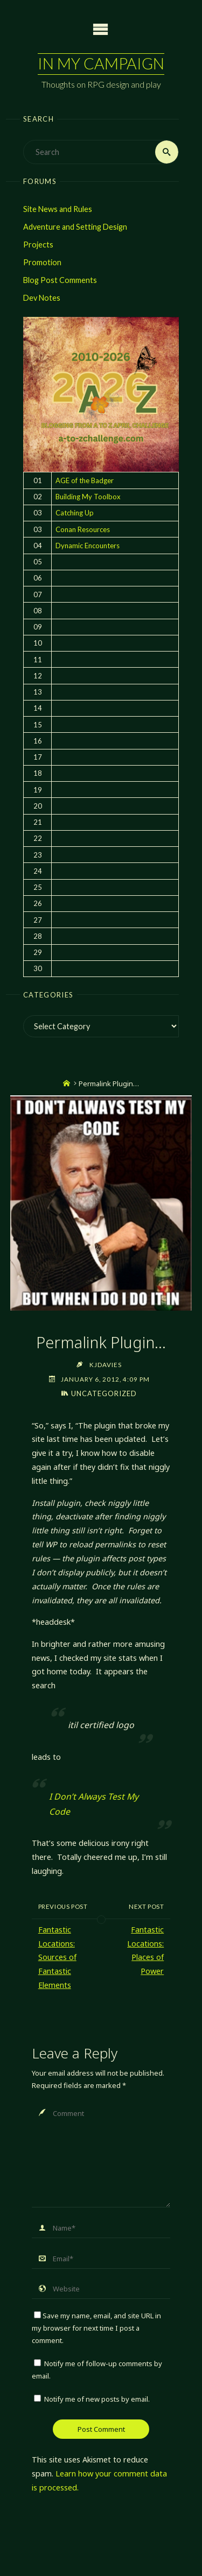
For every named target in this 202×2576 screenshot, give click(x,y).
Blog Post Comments (60, 280)
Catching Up (74, 512)
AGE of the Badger (84, 480)
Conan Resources (82, 529)
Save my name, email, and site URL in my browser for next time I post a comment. (96, 2328)
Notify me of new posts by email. (97, 2399)
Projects (38, 244)
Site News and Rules (57, 209)
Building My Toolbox (88, 496)
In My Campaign (101, 63)
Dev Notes (41, 297)
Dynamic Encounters (87, 545)
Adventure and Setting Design (75, 226)
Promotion (42, 262)
